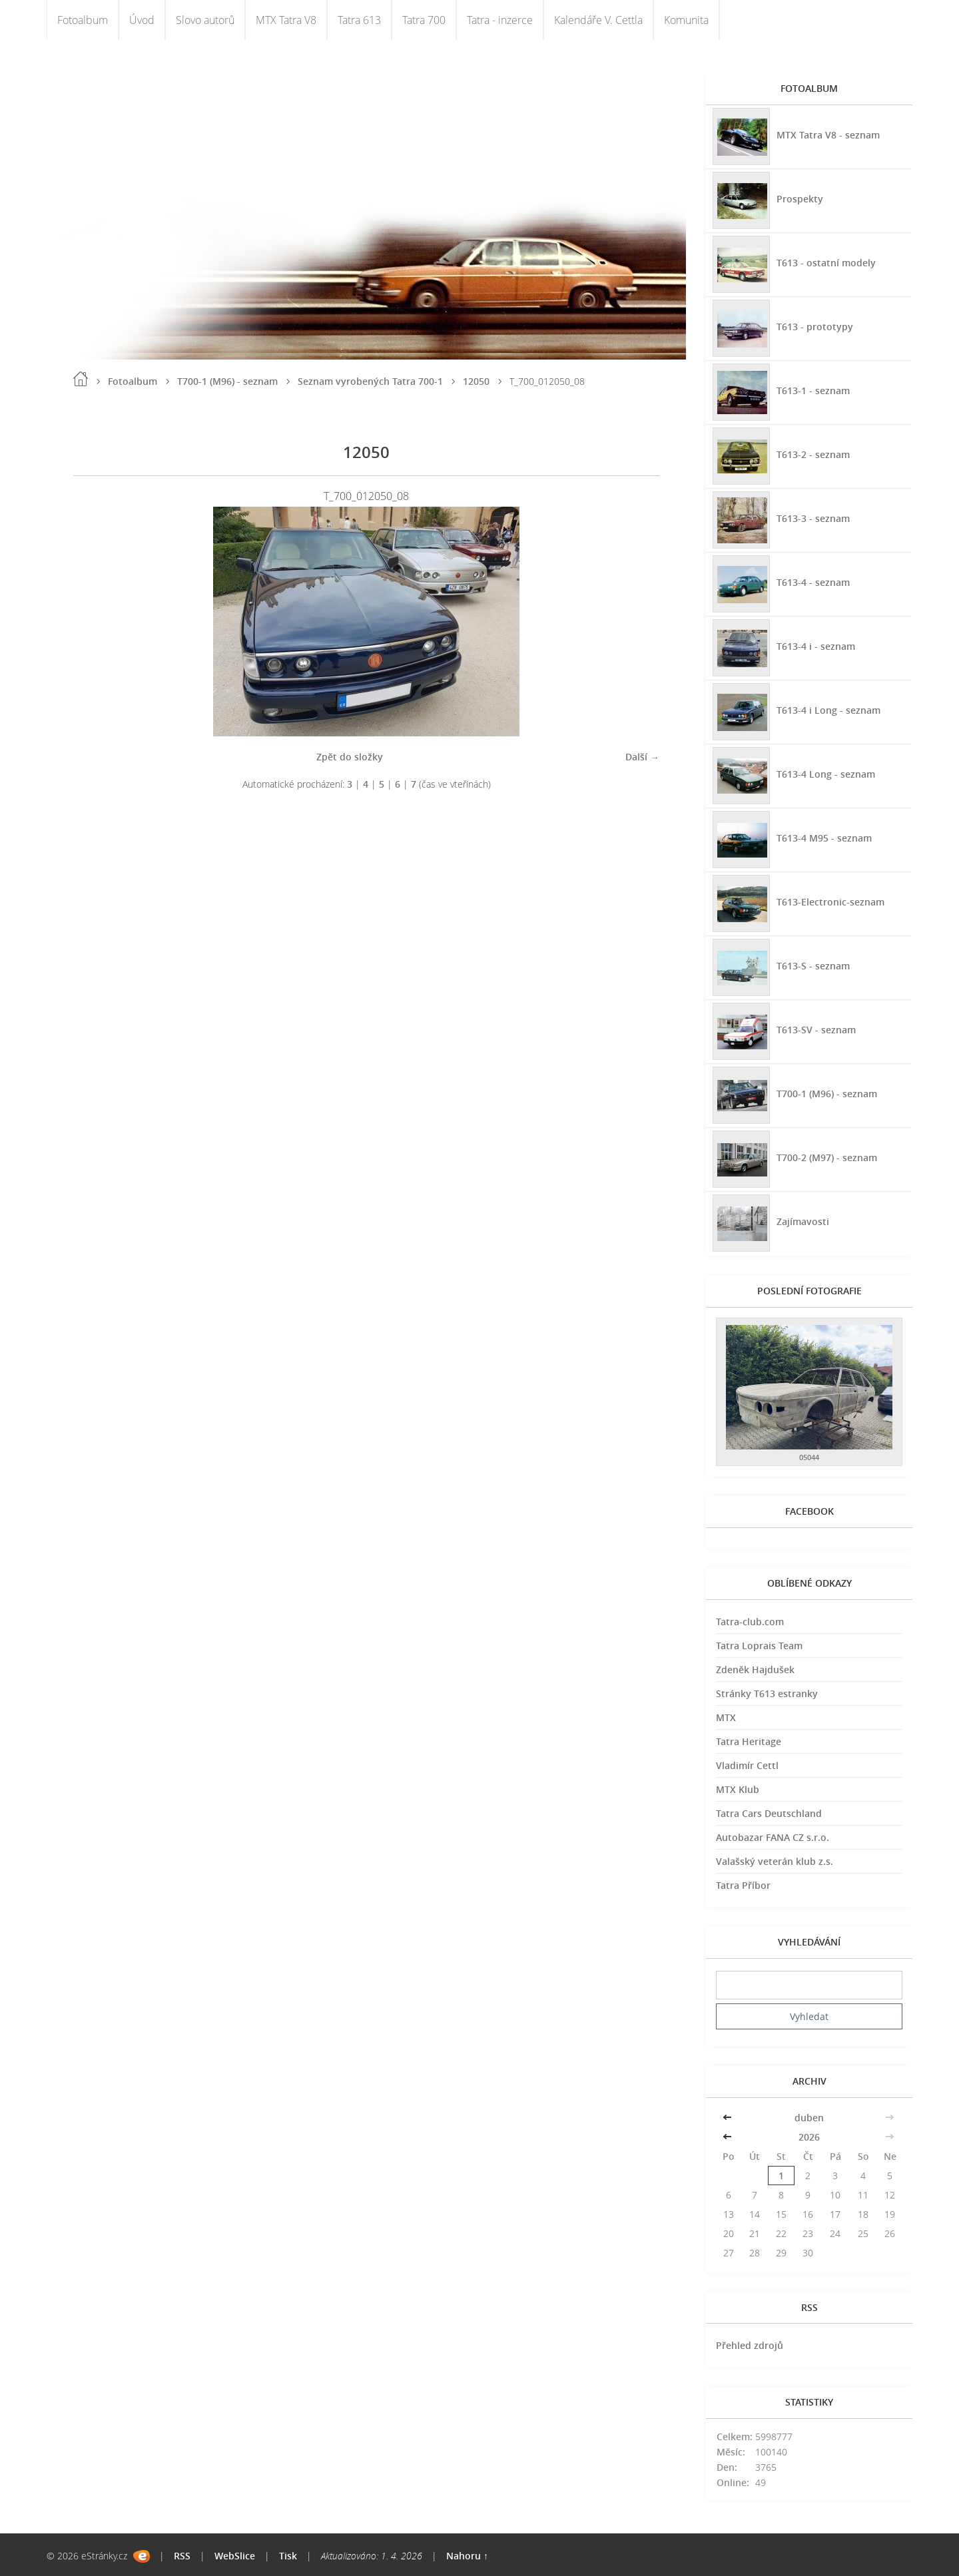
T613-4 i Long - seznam (828, 710)
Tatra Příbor (743, 1885)
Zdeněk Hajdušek (755, 1669)
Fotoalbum (82, 20)
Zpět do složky (349, 756)
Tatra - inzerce (500, 20)
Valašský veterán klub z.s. (774, 1861)
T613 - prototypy (815, 326)
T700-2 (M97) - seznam (827, 1157)
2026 (809, 2137)
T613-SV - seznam (816, 1029)
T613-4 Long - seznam (826, 774)
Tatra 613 (359, 20)
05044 (809, 1457)
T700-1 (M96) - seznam (227, 381)
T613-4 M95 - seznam (824, 838)
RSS (182, 2555)
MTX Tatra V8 (286, 20)
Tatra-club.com (750, 1621)
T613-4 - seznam (813, 582)
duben (809, 2117)
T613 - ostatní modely (826, 262)
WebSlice (234, 2555)
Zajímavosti (803, 1221)
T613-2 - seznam (813, 454)
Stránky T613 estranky (767, 1693)
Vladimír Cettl (747, 1765)
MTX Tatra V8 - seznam (828, 135)
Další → (642, 756)
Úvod (142, 20)
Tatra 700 (424, 20)
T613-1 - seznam (813, 390)
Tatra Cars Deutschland (769, 1813)
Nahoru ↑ (467, 2555)
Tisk (288, 2555)
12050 (476, 381)
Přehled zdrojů (749, 2345)
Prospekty (800, 198)
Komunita (686, 20)
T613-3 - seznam (813, 518)
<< (728, 2117)
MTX (726, 1717)
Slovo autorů (205, 20)
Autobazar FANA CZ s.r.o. (772, 1837)
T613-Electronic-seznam (830, 902)
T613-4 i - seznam (816, 646)
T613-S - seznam (813, 965)
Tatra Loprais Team (759, 1645)
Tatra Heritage (748, 1741)
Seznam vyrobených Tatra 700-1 (370, 381)
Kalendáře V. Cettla (598, 20)
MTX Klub (737, 1789)
